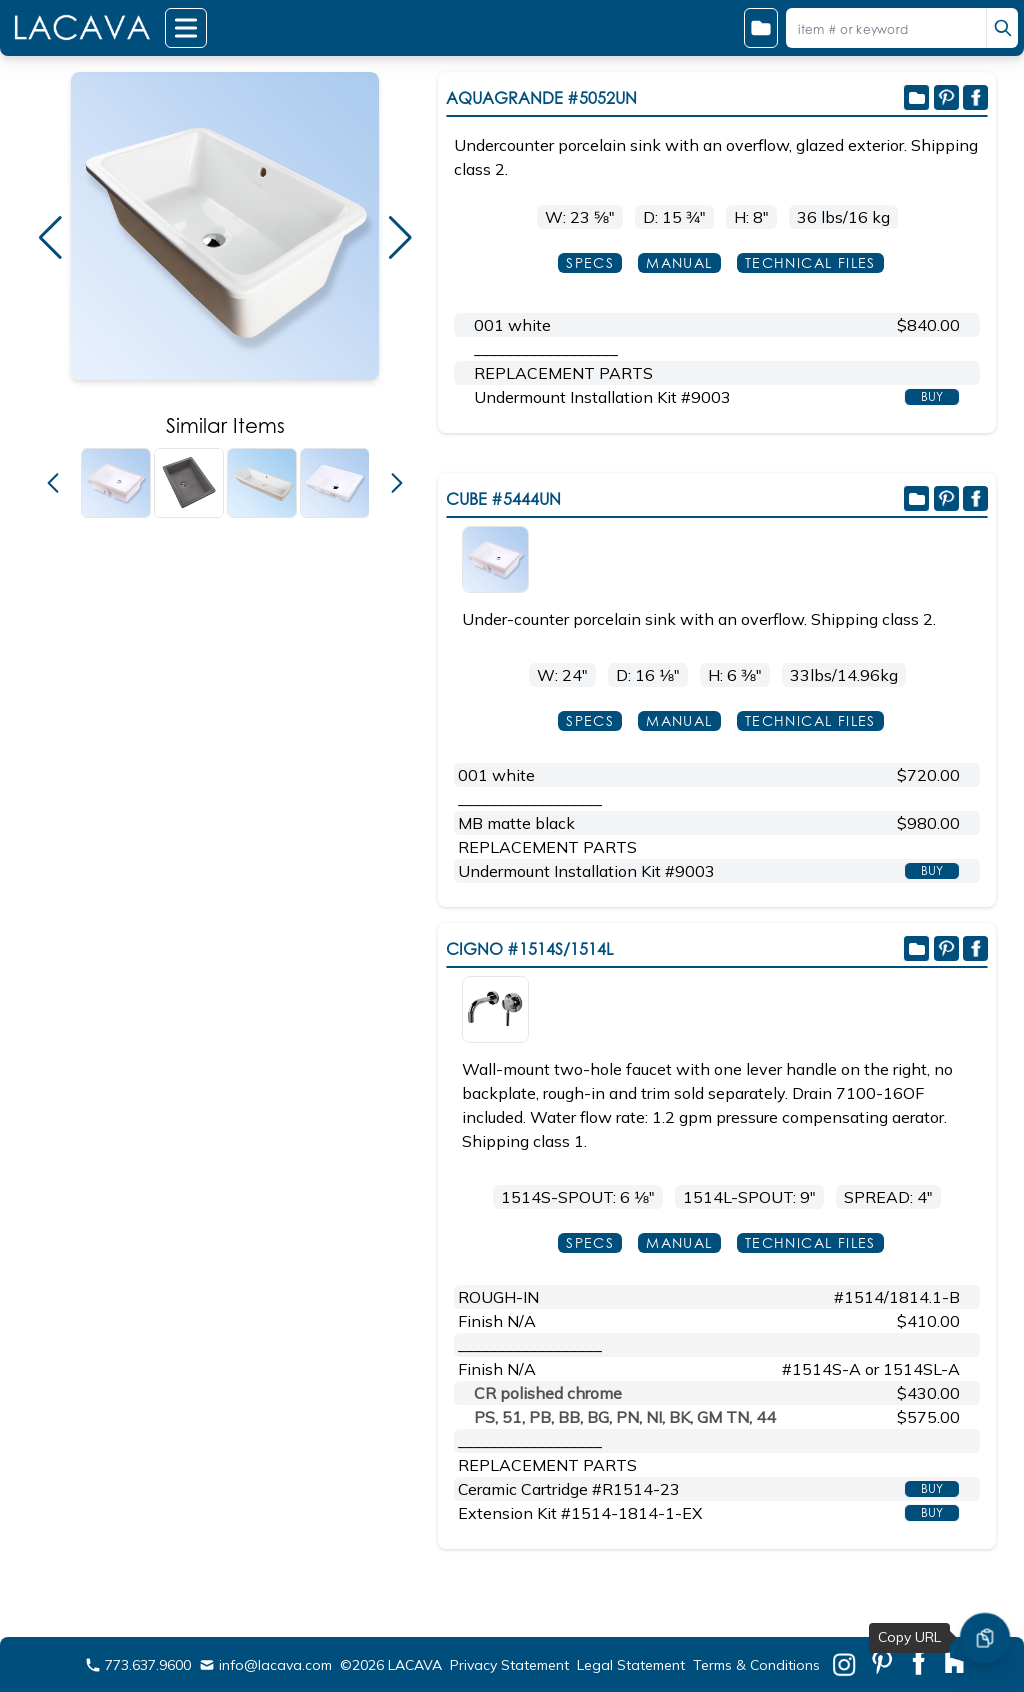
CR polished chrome (548, 1393)
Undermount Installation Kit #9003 (602, 397)
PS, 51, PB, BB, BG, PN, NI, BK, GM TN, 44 (625, 1417)
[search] (1002, 28)
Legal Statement (631, 1665)
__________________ (546, 349)
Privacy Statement (509, 1665)
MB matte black (516, 823)
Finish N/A (497, 1321)
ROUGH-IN (498, 1297)
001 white (512, 325)
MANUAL (679, 262)
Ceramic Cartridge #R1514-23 (569, 1489)
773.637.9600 (138, 1665)
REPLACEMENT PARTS (563, 373)
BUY (932, 396)
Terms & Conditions (756, 1665)
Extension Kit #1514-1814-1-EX (580, 1513)
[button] (50, 238)
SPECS (590, 262)
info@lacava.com (265, 1665)
